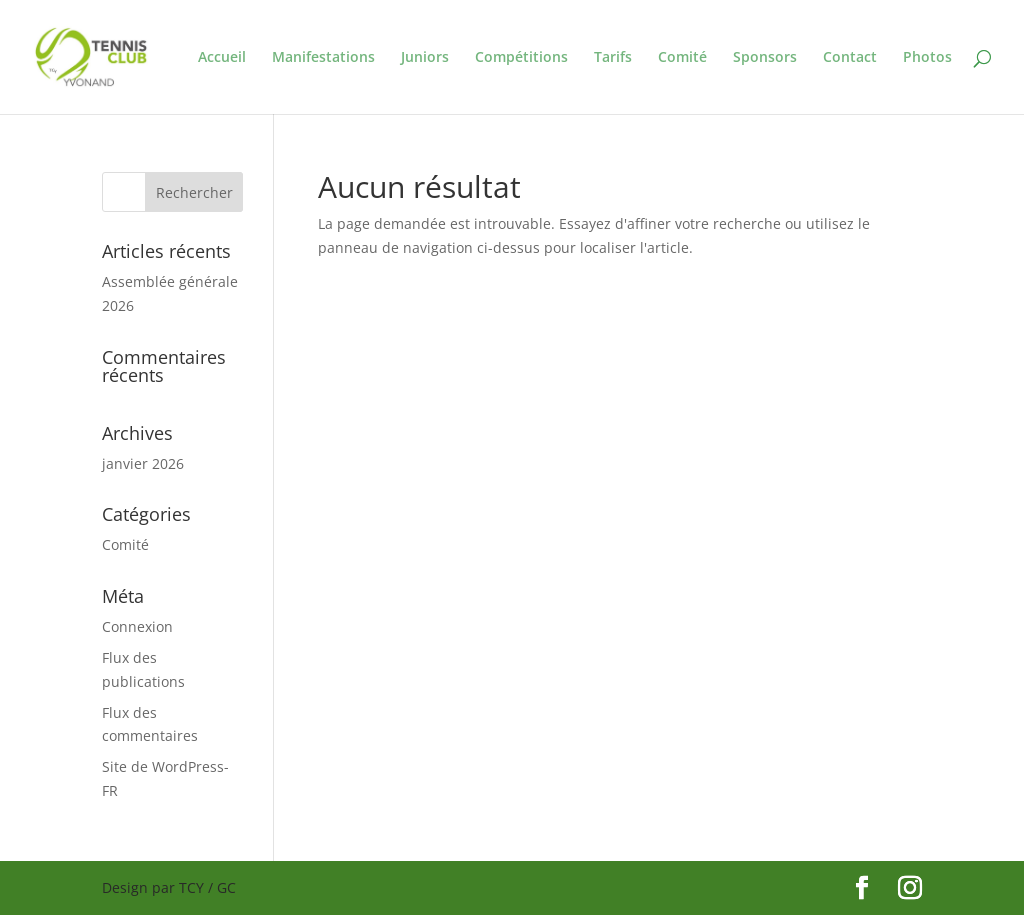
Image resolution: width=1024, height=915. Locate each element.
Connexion (137, 626)
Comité (682, 58)
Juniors (425, 58)
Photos (927, 58)
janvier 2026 (143, 463)
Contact (850, 58)
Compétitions (521, 58)
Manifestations (323, 58)
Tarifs (613, 58)
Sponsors (765, 58)
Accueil (222, 58)
